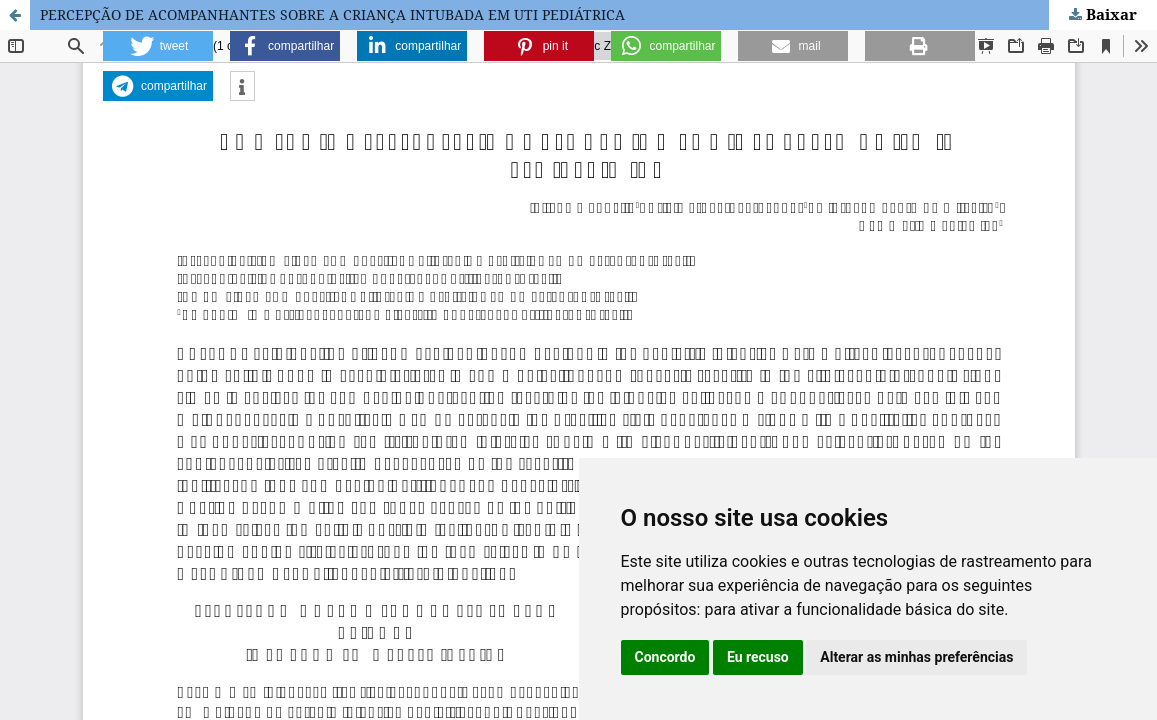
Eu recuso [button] (758, 657)
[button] (158, 46)
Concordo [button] (665, 657)
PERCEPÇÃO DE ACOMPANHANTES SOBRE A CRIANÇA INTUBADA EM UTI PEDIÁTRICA (332, 14)
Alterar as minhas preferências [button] (916, 657)
